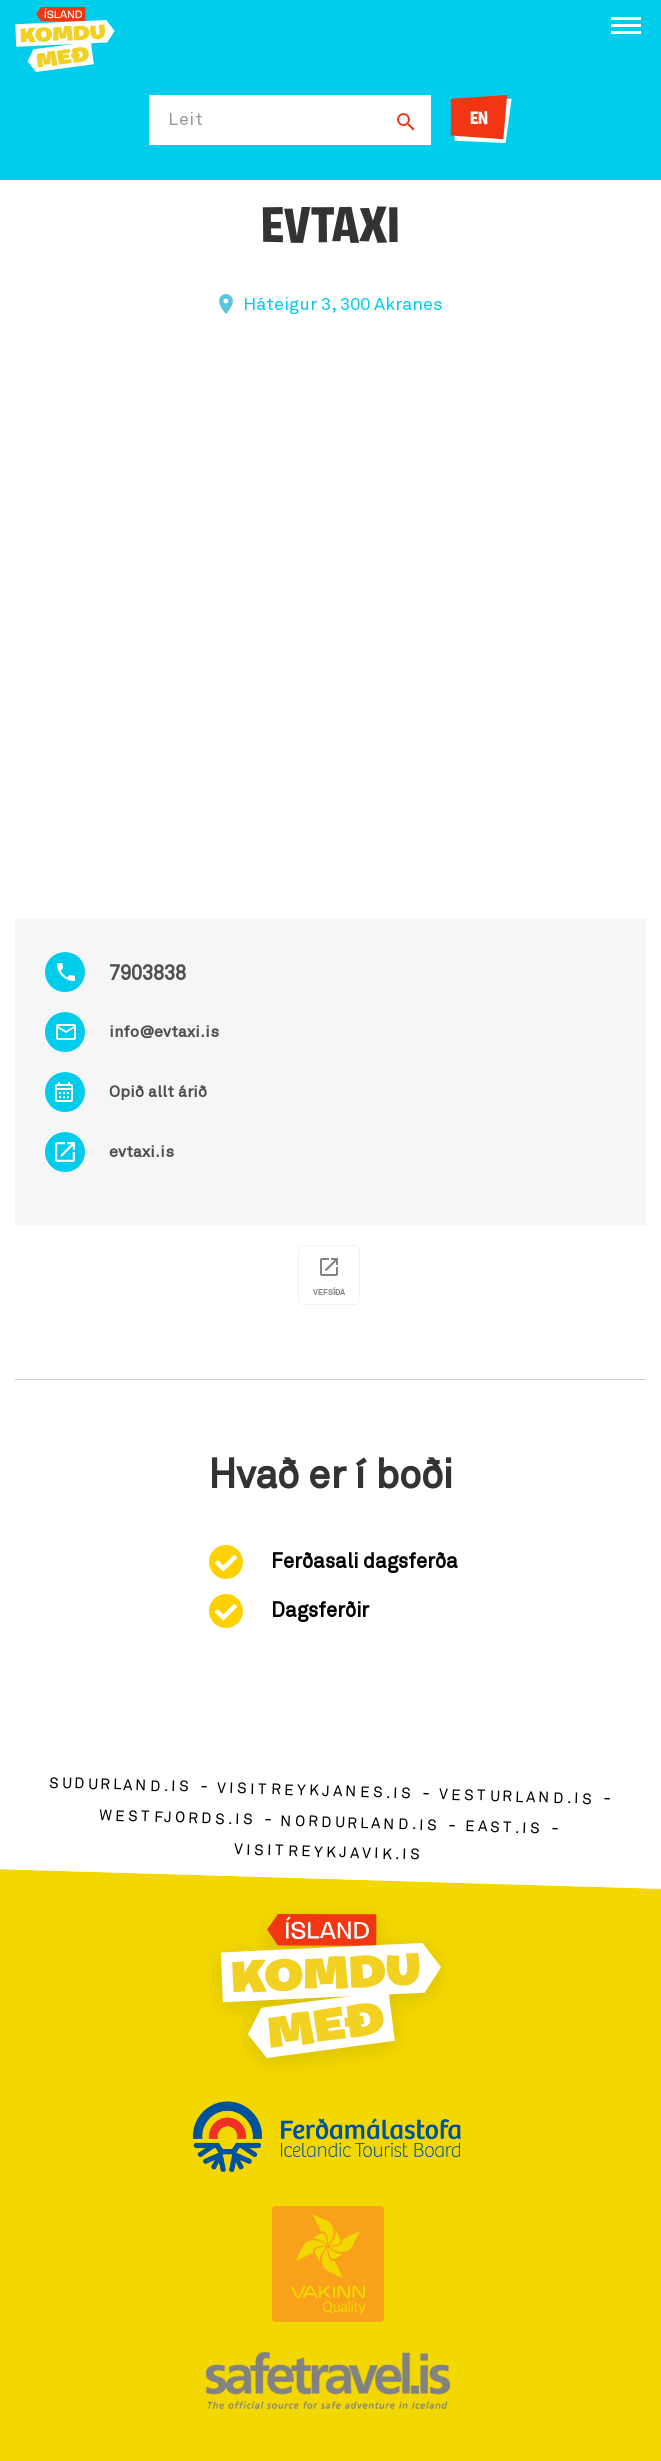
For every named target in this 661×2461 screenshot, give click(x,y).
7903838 (147, 974)
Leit (186, 120)
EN (479, 119)
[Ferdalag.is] (65, 37)
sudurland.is (120, 1785)
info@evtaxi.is (164, 1032)
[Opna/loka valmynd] (626, 25)
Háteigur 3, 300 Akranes (343, 305)
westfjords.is (177, 1818)
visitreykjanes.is (315, 1791)
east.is (504, 1827)
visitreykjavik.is (328, 1853)
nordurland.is (360, 1824)
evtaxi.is (141, 1152)
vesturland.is (517, 1798)
